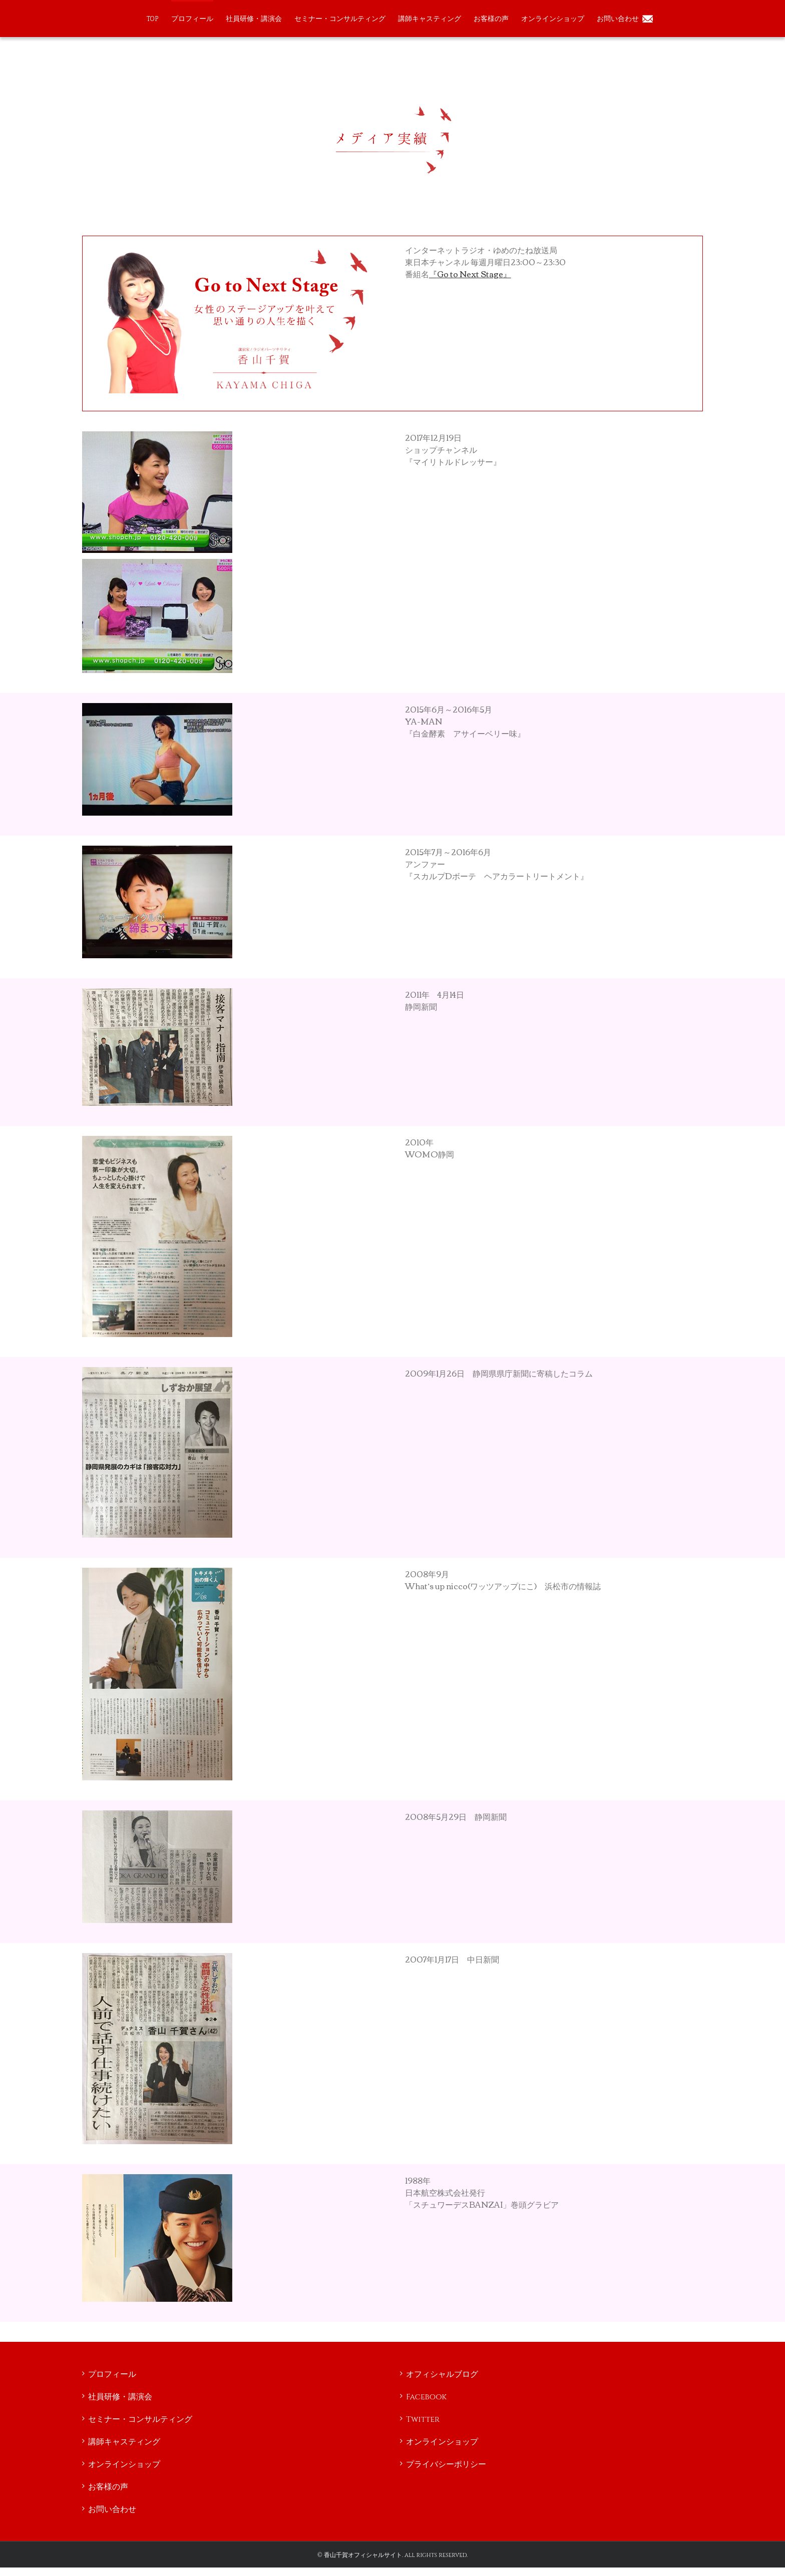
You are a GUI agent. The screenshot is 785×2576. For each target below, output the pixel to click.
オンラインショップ (124, 2464)
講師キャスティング (124, 2441)
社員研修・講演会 (120, 2396)
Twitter (423, 2419)
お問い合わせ (112, 2509)
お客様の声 (108, 2486)
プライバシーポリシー (446, 2464)
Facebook (426, 2396)
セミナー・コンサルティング (140, 2419)
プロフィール (112, 2374)
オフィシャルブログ (442, 2374)
